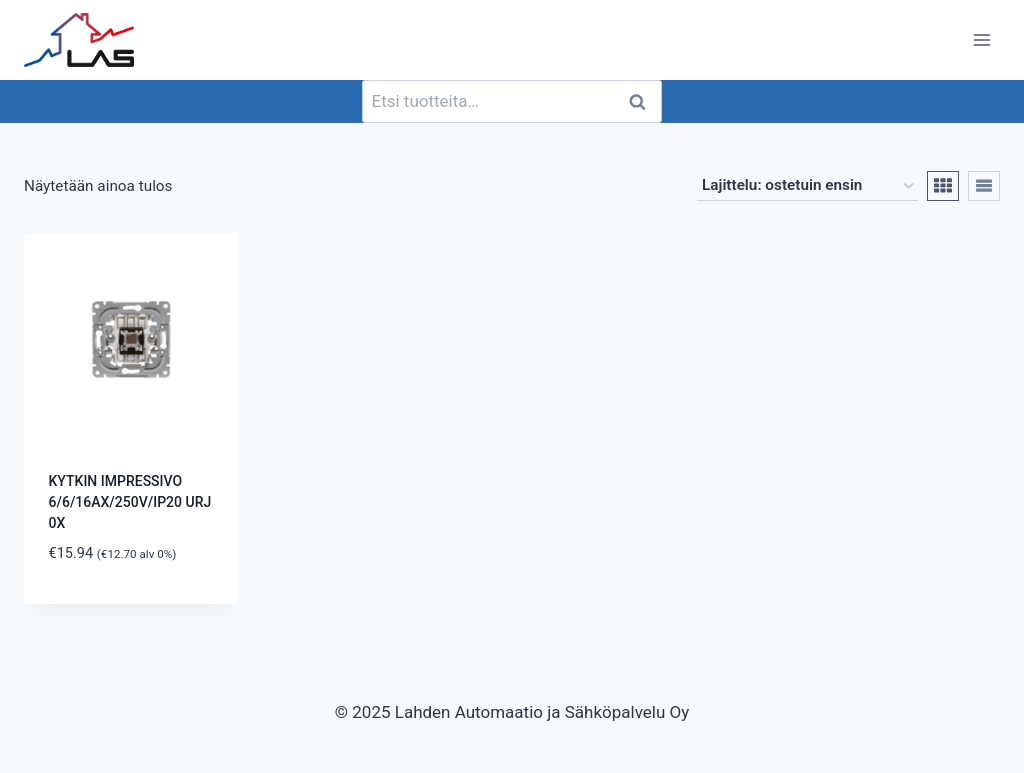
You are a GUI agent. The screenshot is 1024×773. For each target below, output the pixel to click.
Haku (643, 101)
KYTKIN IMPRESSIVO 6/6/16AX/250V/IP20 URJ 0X (130, 502)
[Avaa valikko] (981, 39)
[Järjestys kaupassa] (807, 186)
